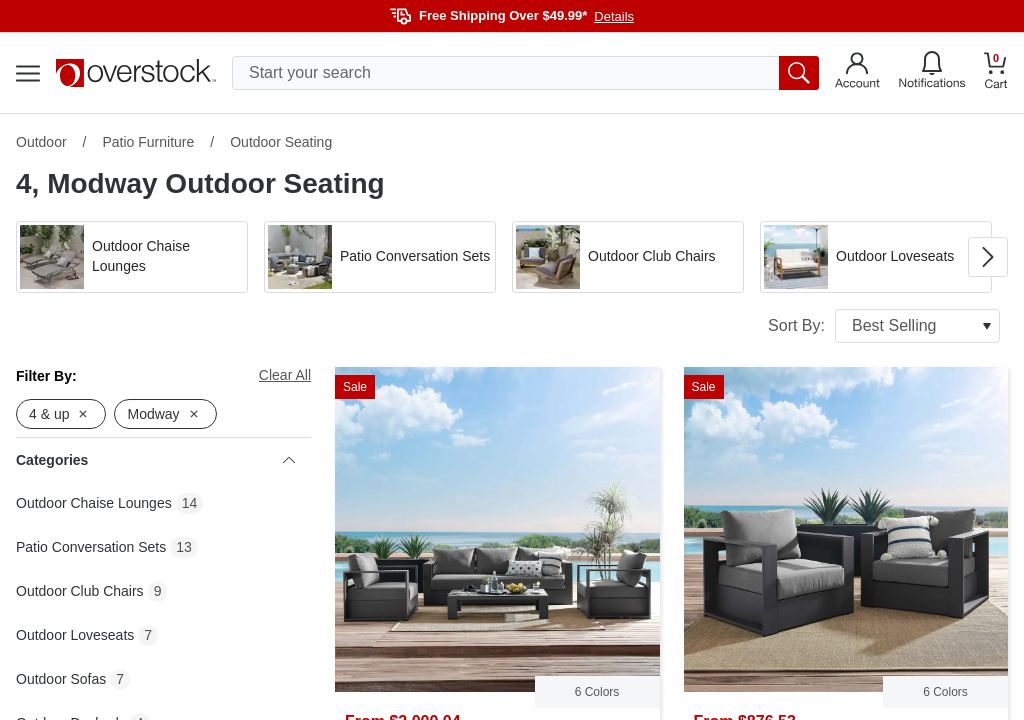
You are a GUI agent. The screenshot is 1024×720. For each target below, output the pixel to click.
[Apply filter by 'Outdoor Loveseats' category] (876, 257)
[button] (132, 257)
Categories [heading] (155, 460)
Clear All (285, 375)
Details (614, 16)
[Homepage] (136, 73)
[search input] (525, 73)
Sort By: (884, 326)
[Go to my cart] (996, 73)
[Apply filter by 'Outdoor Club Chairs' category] (628, 257)
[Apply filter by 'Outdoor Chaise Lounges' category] (132, 257)
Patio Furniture (148, 142)
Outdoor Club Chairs (80, 591)
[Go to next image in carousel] (988, 257)
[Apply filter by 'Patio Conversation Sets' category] (380, 257)
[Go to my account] (857, 73)
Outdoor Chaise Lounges (94, 503)
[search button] (799, 73)
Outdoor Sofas (61, 679)
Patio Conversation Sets (91, 547)
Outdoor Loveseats (75, 635)
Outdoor (41, 142)
